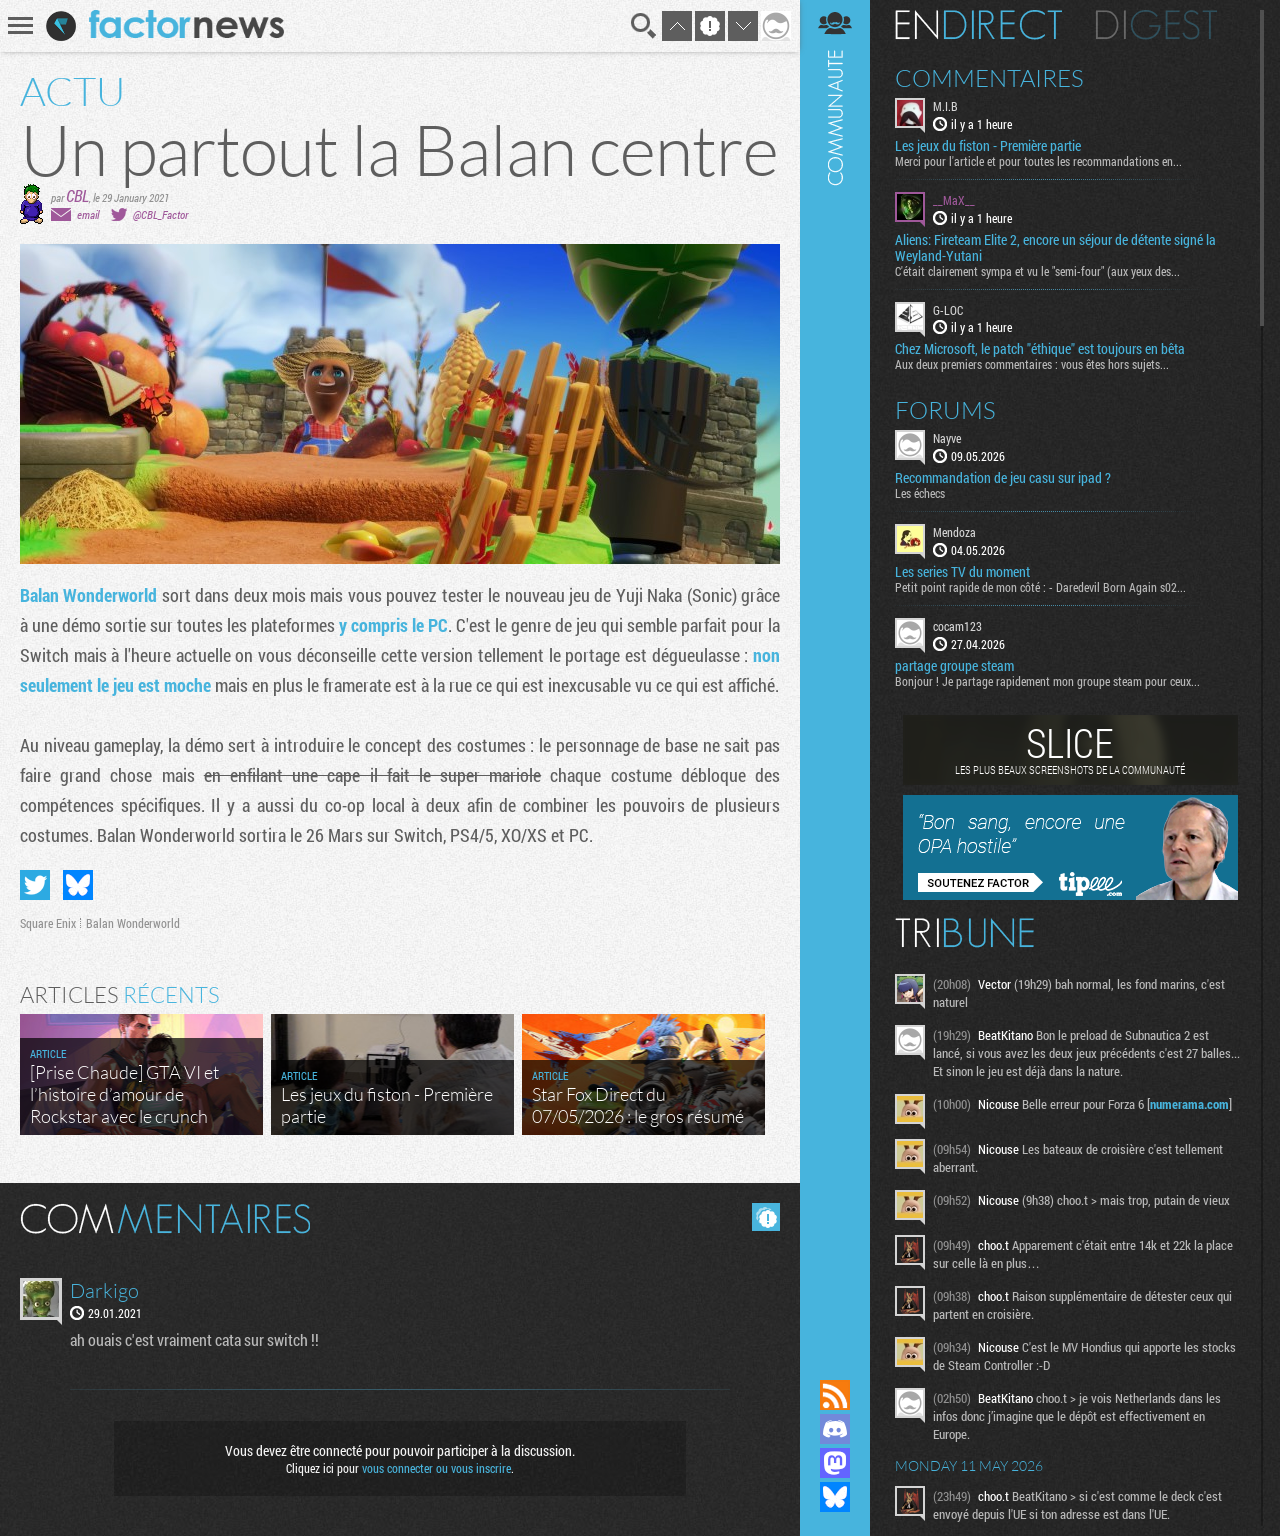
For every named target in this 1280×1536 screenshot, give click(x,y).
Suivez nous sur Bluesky (835, 1497)
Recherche (644, 26)
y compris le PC (393, 625)
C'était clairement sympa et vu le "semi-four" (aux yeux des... (1037, 271)
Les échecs (920, 493)
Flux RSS (835, 1395)
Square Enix (48, 923)
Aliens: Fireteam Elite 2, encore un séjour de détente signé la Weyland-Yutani (1055, 248)
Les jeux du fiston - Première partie (988, 146)
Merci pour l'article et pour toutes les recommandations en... (1038, 161)
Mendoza (954, 532)
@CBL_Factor (160, 214)
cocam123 (957, 626)
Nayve (947, 438)
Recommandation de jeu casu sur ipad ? (1003, 478)
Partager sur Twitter (35, 885)
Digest (1156, 25)
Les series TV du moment (962, 572)
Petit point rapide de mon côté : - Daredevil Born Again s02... (1040, 587)
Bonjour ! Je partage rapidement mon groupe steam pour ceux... (1047, 681)
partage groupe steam (954, 666)
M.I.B (945, 106)
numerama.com (1189, 1104)
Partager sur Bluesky (78, 885)
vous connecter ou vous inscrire (436, 1468)
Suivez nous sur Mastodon (835, 1463)
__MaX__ (954, 200)
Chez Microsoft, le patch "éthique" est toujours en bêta (1040, 349)
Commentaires (989, 78)
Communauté (835, 670)
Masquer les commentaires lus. (766, 1217)
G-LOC (948, 310)
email (88, 214)
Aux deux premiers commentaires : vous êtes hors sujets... (1032, 364)
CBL (77, 195)
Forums (945, 410)
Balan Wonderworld (88, 595)
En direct (978, 25)
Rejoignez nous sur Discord (835, 1429)
